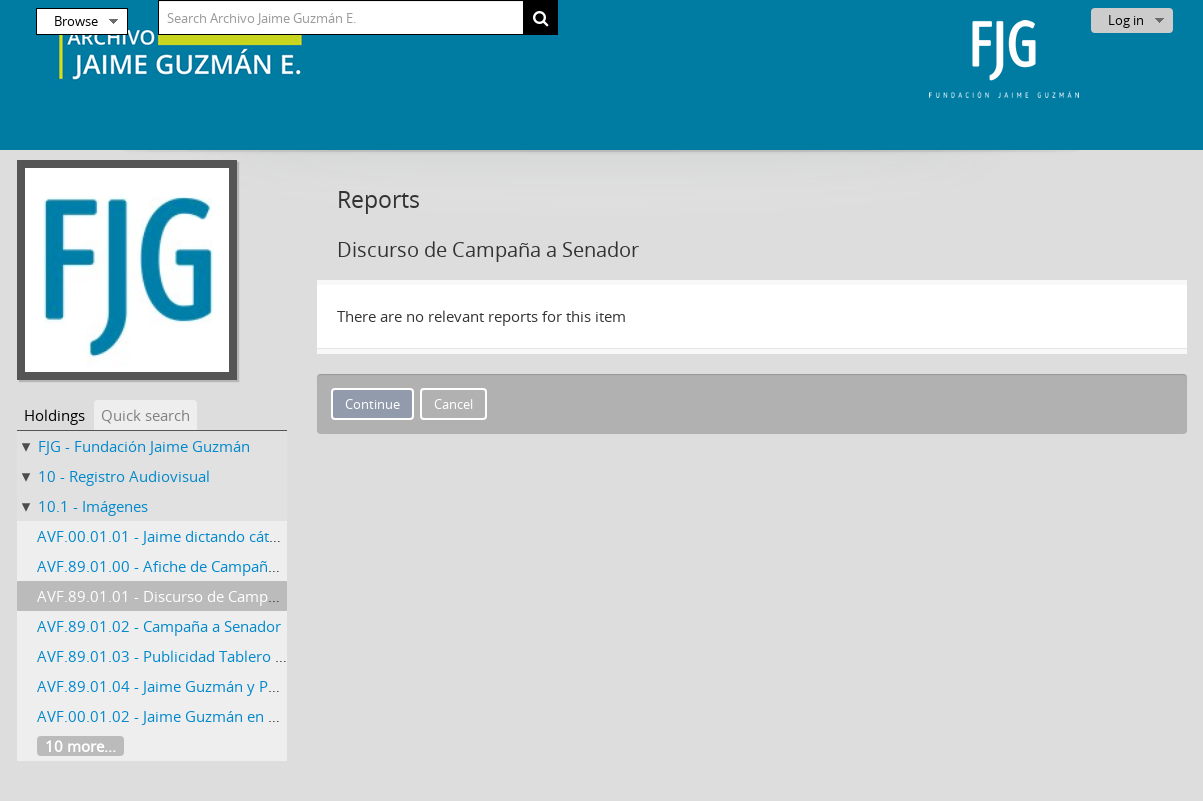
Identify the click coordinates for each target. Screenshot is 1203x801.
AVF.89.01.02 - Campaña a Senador (159, 626)
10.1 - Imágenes (93, 506)
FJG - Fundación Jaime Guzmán (144, 446)
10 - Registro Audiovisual (124, 476)
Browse (76, 21)
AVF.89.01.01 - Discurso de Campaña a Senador (201, 596)
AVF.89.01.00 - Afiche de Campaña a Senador (193, 566)
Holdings (54, 415)
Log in (1126, 20)
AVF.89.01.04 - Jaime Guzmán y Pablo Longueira (204, 686)
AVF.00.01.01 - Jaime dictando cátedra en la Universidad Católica (259, 536)
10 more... (80, 746)
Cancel (453, 404)
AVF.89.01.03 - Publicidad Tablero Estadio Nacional (213, 656)
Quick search (145, 415)
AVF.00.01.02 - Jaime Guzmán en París (169, 716)
